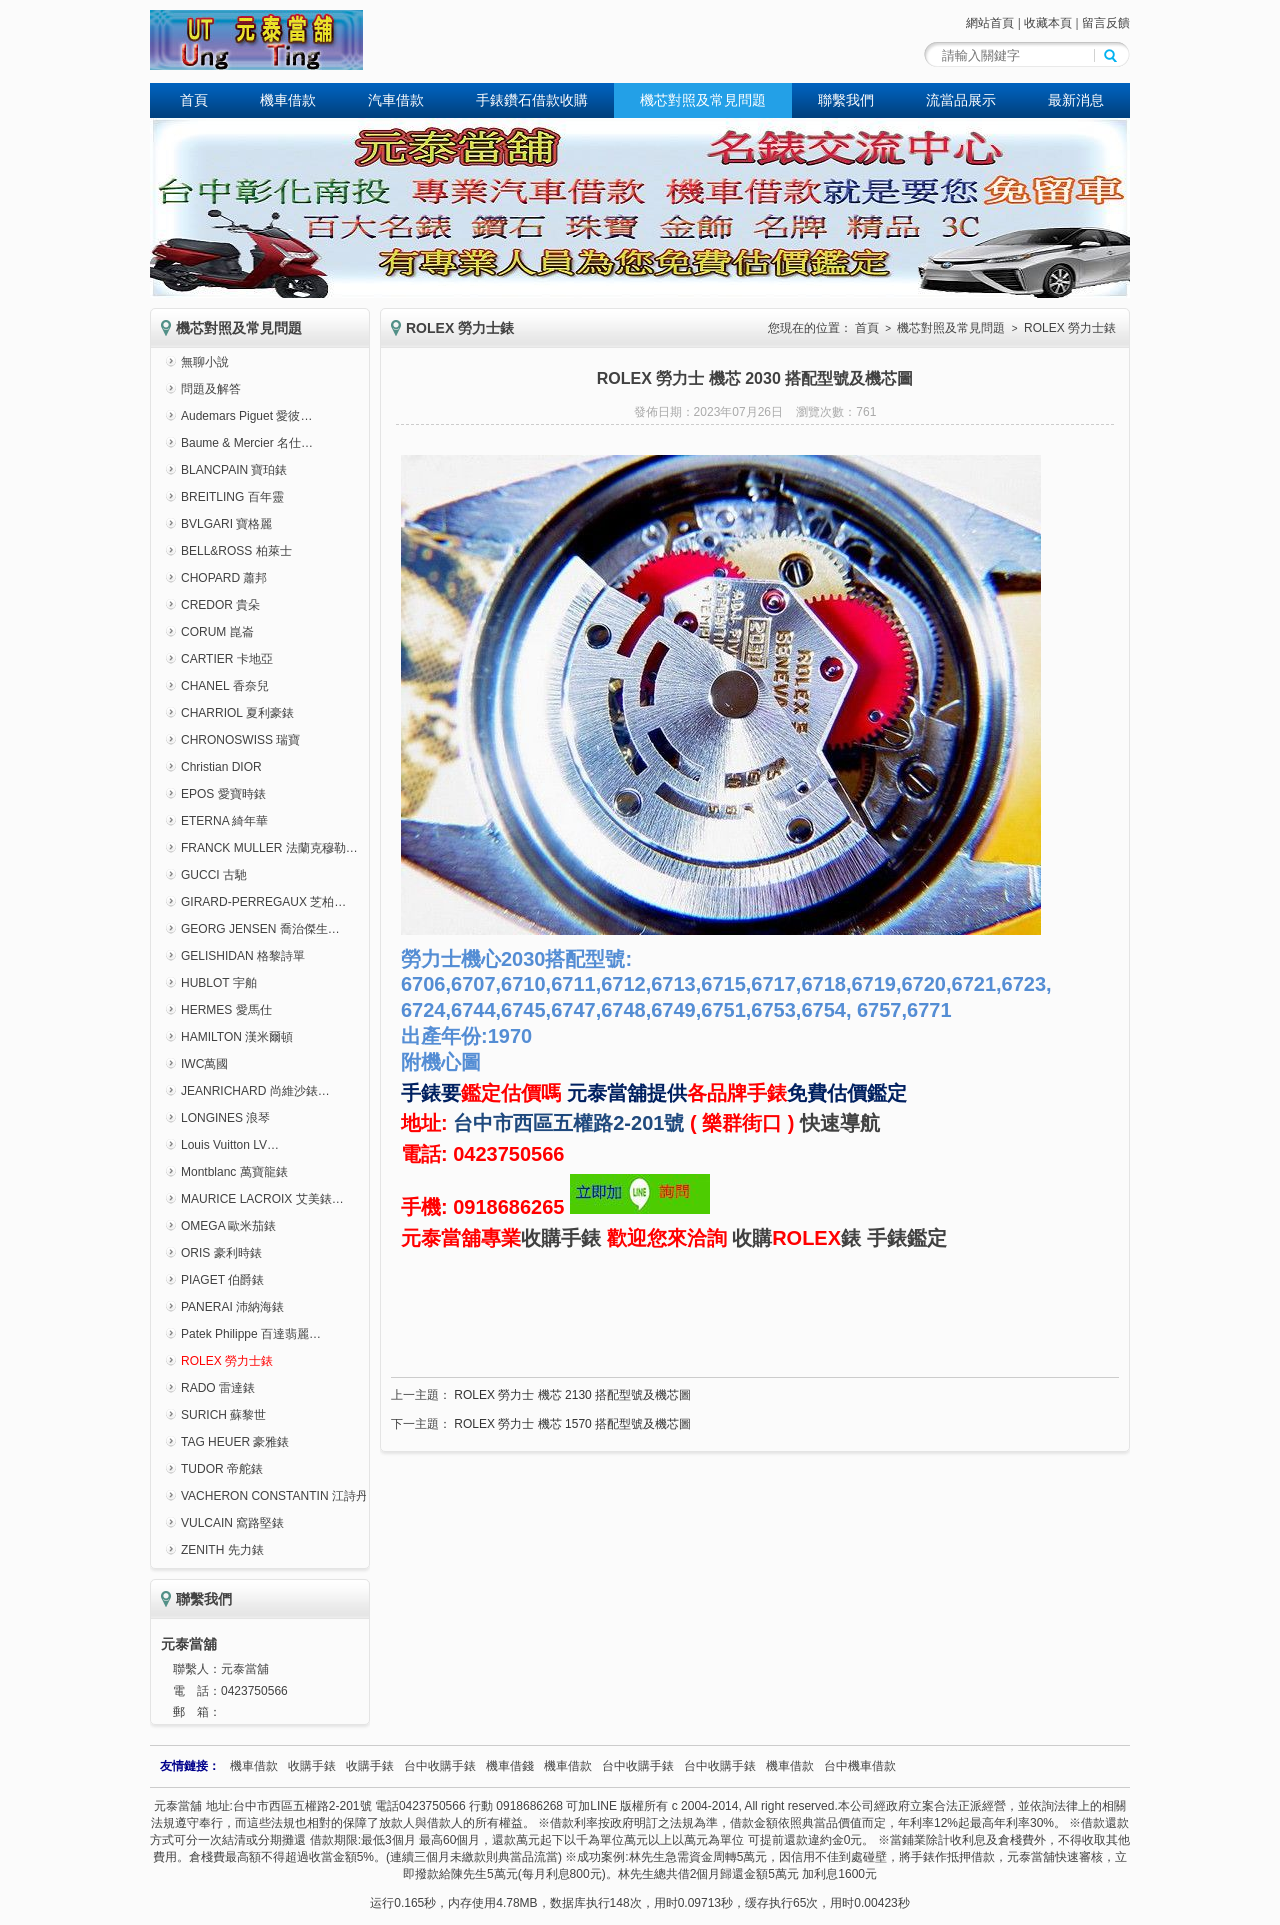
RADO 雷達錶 (218, 1388)
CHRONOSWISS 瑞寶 (240, 740)
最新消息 (1076, 100)
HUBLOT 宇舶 (219, 983)
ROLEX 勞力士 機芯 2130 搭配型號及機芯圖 (572, 1395)
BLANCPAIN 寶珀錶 (234, 470)
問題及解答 (211, 389)
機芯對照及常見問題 (703, 100)
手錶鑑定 (907, 1238)
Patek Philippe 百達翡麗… (251, 1334)
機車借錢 (510, 1766)
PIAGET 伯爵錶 (222, 1280)
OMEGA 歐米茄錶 (228, 1226)
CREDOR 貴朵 (220, 605)
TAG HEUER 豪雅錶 (235, 1442)
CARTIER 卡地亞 (227, 659)
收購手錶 (561, 1238)
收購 (752, 1238)
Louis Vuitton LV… (230, 1145)
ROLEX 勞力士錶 (227, 1361)
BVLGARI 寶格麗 (226, 524)
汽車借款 (396, 100)
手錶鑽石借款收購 (532, 100)
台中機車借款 (860, 1766)
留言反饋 (1106, 23)
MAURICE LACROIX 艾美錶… (262, 1199)
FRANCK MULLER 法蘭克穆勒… (269, 848)
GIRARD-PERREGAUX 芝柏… (263, 902)
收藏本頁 (1048, 23)
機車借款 (288, 100)
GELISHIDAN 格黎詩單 (243, 956)
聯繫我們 (846, 100)
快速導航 (840, 1123)
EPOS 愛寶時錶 (223, 794)
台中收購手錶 (440, 1766)
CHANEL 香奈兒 (225, 686)
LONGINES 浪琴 (225, 1118)
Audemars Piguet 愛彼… (246, 416)
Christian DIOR (221, 767)
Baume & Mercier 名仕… (247, 443)
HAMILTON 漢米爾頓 (237, 1037)
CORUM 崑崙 (217, 632)
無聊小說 (205, 362)
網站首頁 (990, 23)
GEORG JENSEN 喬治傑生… (260, 929)
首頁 (194, 100)
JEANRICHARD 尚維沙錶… (255, 1091)
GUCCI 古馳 (214, 875)
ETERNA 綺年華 (224, 821)
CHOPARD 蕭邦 (224, 578)
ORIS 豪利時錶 (221, 1253)
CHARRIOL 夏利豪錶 (237, 713)
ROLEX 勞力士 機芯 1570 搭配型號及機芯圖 (572, 1424)
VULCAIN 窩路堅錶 (232, 1523)
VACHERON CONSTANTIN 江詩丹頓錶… (292, 1496)
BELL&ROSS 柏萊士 (236, 551)
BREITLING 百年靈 (232, 497)
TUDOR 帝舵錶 (222, 1469)
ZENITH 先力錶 (222, 1550)
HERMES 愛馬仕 (226, 1010)
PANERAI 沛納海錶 (232, 1307)
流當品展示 (961, 100)
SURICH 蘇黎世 (223, 1415)
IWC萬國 (204, 1064)
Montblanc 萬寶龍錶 (234, 1172)
